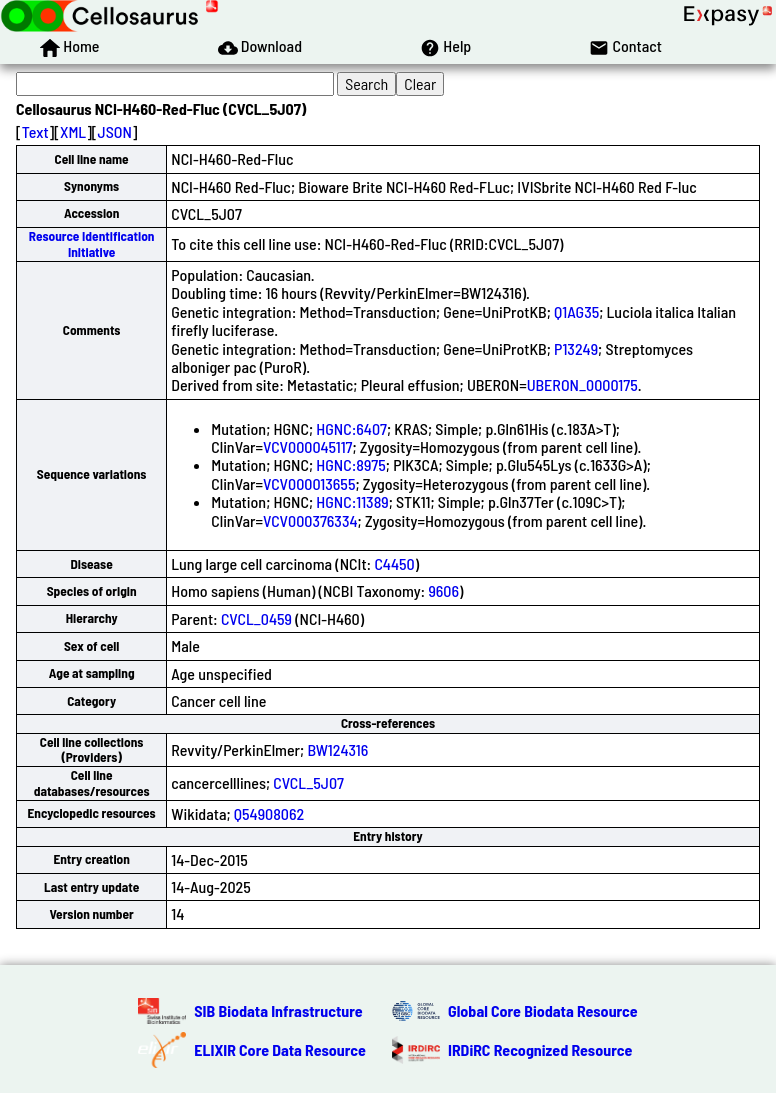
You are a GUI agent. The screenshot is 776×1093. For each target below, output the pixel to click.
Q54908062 (269, 813)
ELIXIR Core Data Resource (280, 1049)
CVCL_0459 (256, 618)
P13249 (576, 348)
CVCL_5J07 (308, 782)
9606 (443, 590)
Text (35, 131)
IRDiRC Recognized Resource (540, 1049)
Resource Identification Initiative (92, 243)
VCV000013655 (309, 483)
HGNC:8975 (351, 464)
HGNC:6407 (351, 428)
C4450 (394, 563)
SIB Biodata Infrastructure (278, 1010)
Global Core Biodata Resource (543, 1010)
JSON (115, 131)
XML (73, 131)
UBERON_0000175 (582, 384)
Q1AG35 (576, 311)
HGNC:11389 (352, 501)
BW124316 (337, 749)
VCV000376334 (310, 520)
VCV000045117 (307, 446)
